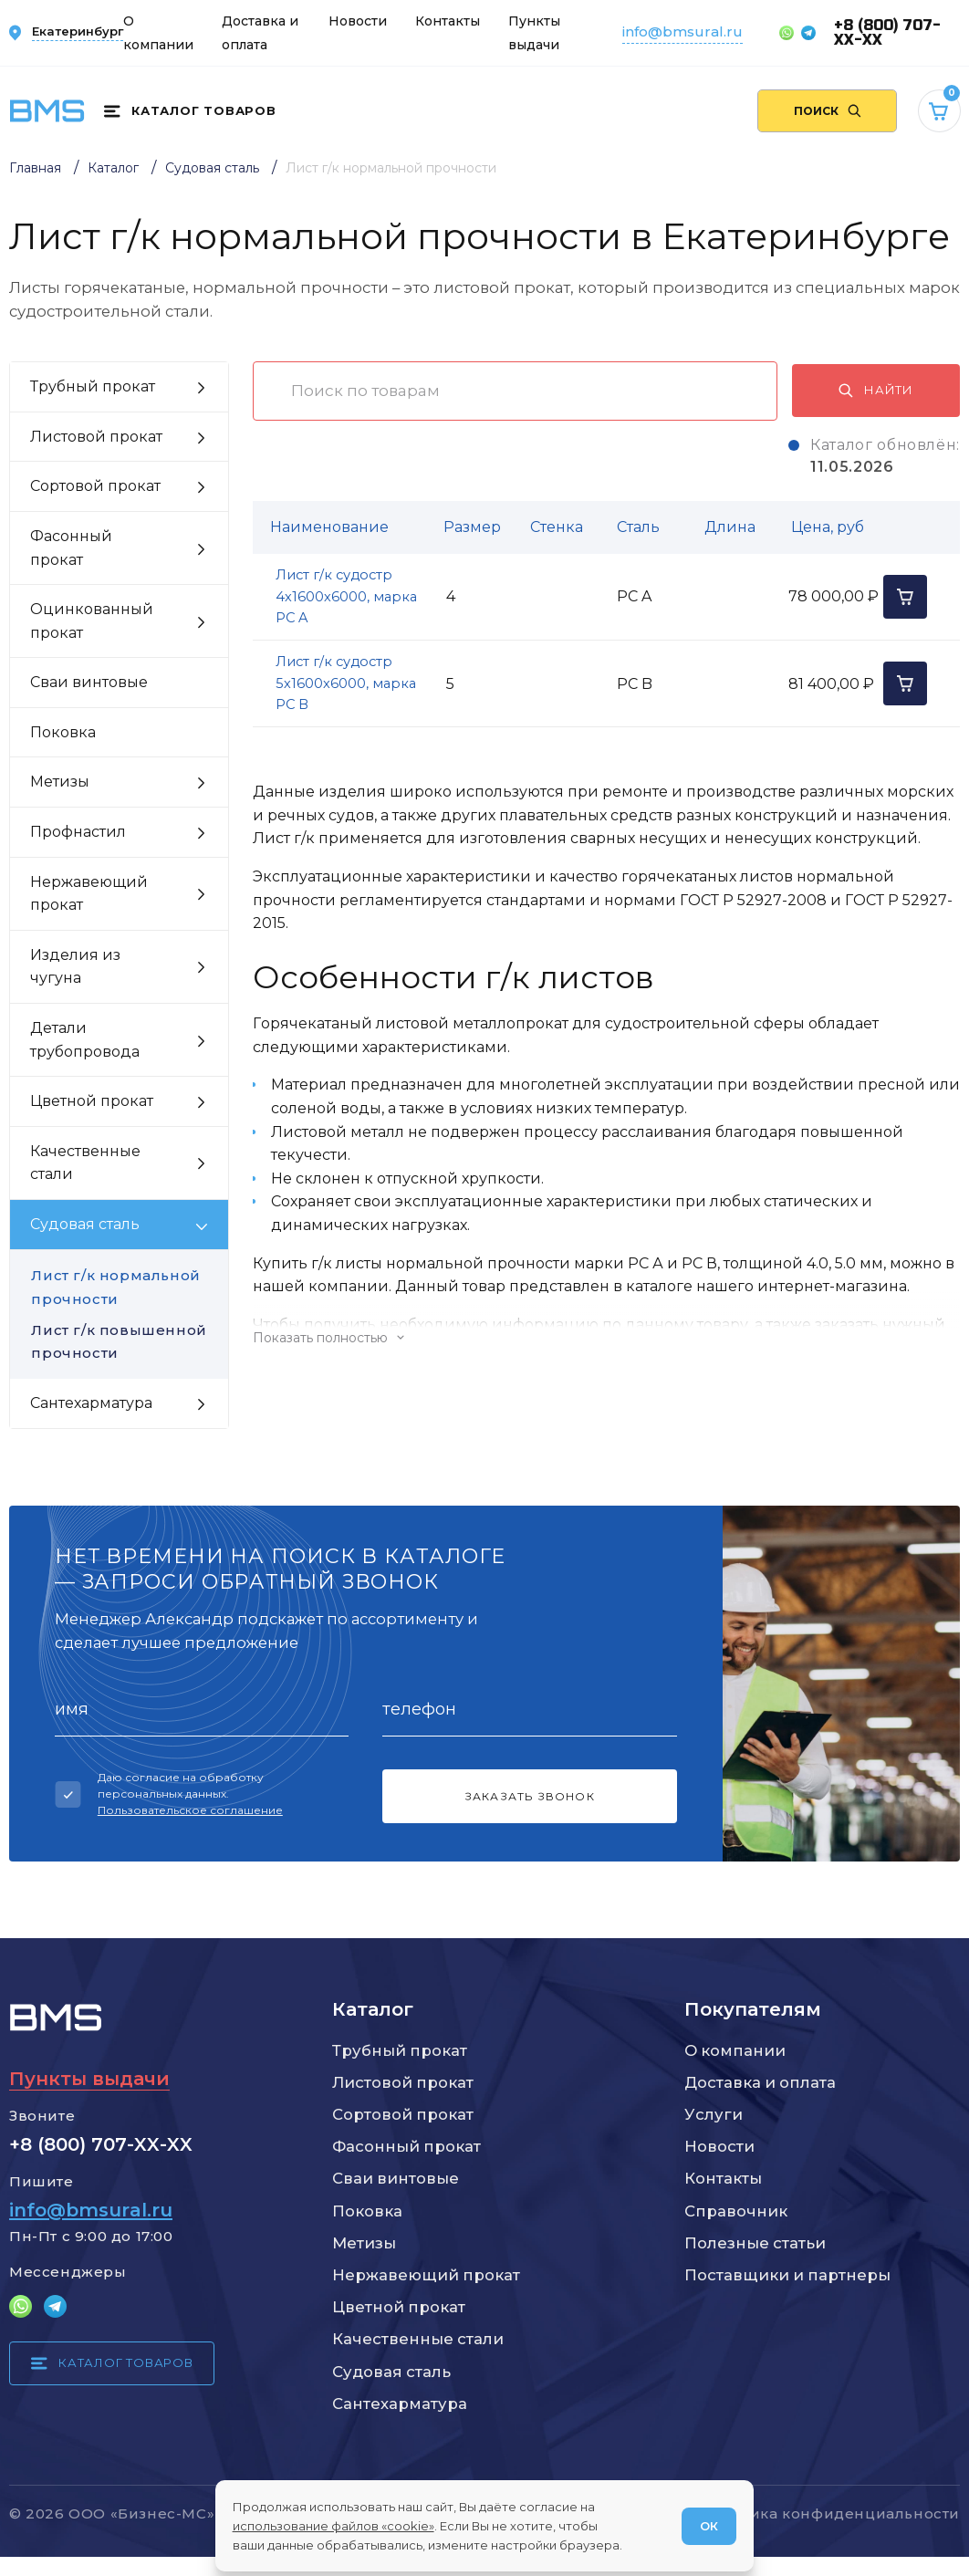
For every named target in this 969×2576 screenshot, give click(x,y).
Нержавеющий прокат (426, 2275)
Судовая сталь (391, 2371)
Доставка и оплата (760, 2082)
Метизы (364, 2243)
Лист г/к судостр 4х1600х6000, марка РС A (346, 596)
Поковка (367, 2211)
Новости (357, 21)
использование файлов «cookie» (333, 2526)
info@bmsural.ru (682, 31)
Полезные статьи (755, 2243)
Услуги (713, 2114)
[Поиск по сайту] (827, 110)
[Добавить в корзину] (905, 597)
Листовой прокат (403, 2082)
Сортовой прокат (403, 2114)
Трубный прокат (399, 2050)
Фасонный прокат (406, 2146)
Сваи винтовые (395, 2178)
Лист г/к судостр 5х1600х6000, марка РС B (346, 683)
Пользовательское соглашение (190, 1810)
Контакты (447, 21)
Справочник (735, 2211)
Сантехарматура (399, 2403)
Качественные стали (418, 2339)
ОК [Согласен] (709, 2526)
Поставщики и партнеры (787, 2275)
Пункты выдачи (89, 2078)
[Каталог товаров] (189, 111)
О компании (735, 2050)
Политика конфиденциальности (830, 2513)
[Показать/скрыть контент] (606, 1338)
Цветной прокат (398, 2307)
